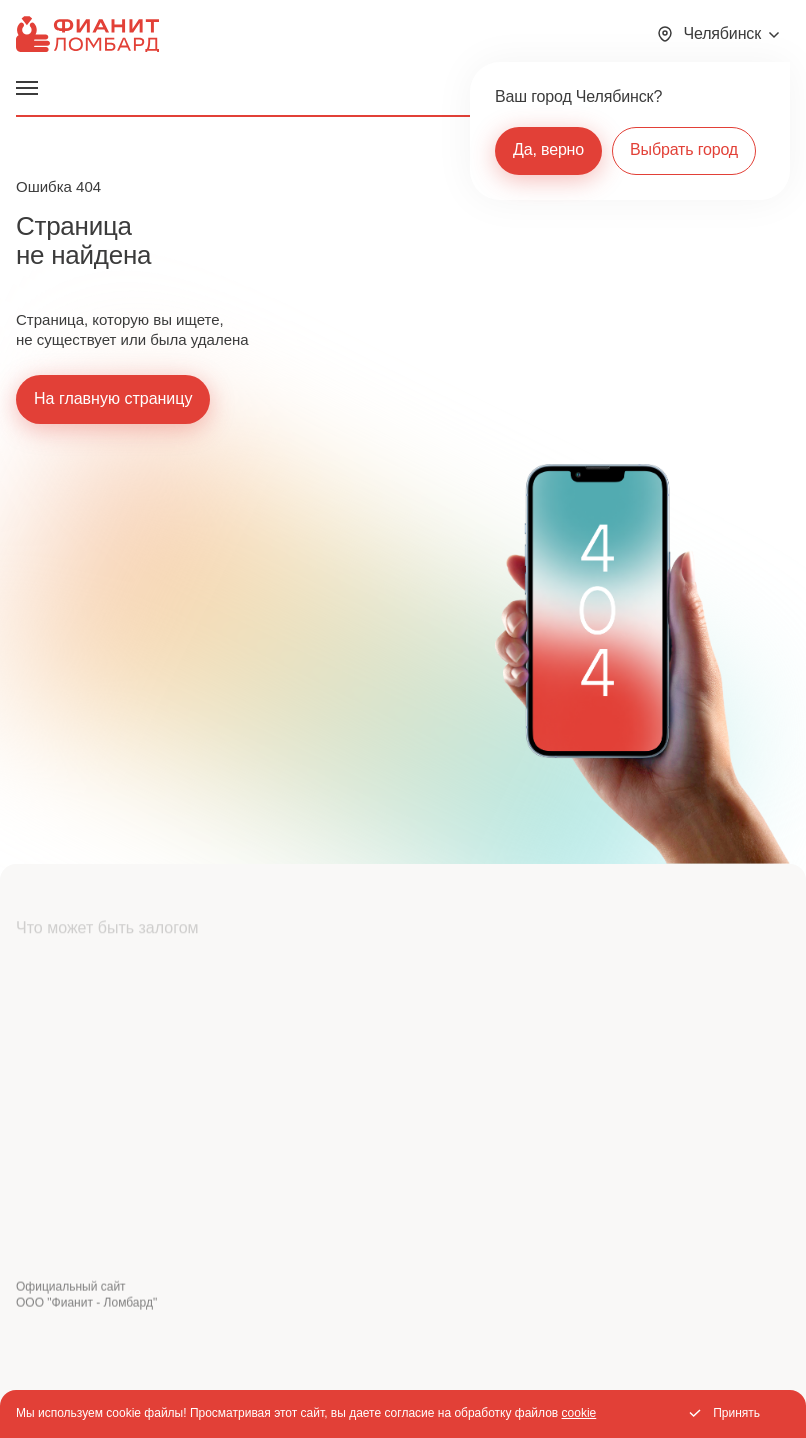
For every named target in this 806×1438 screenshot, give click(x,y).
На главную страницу (113, 398)
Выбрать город (684, 149)
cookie (579, 1413)
